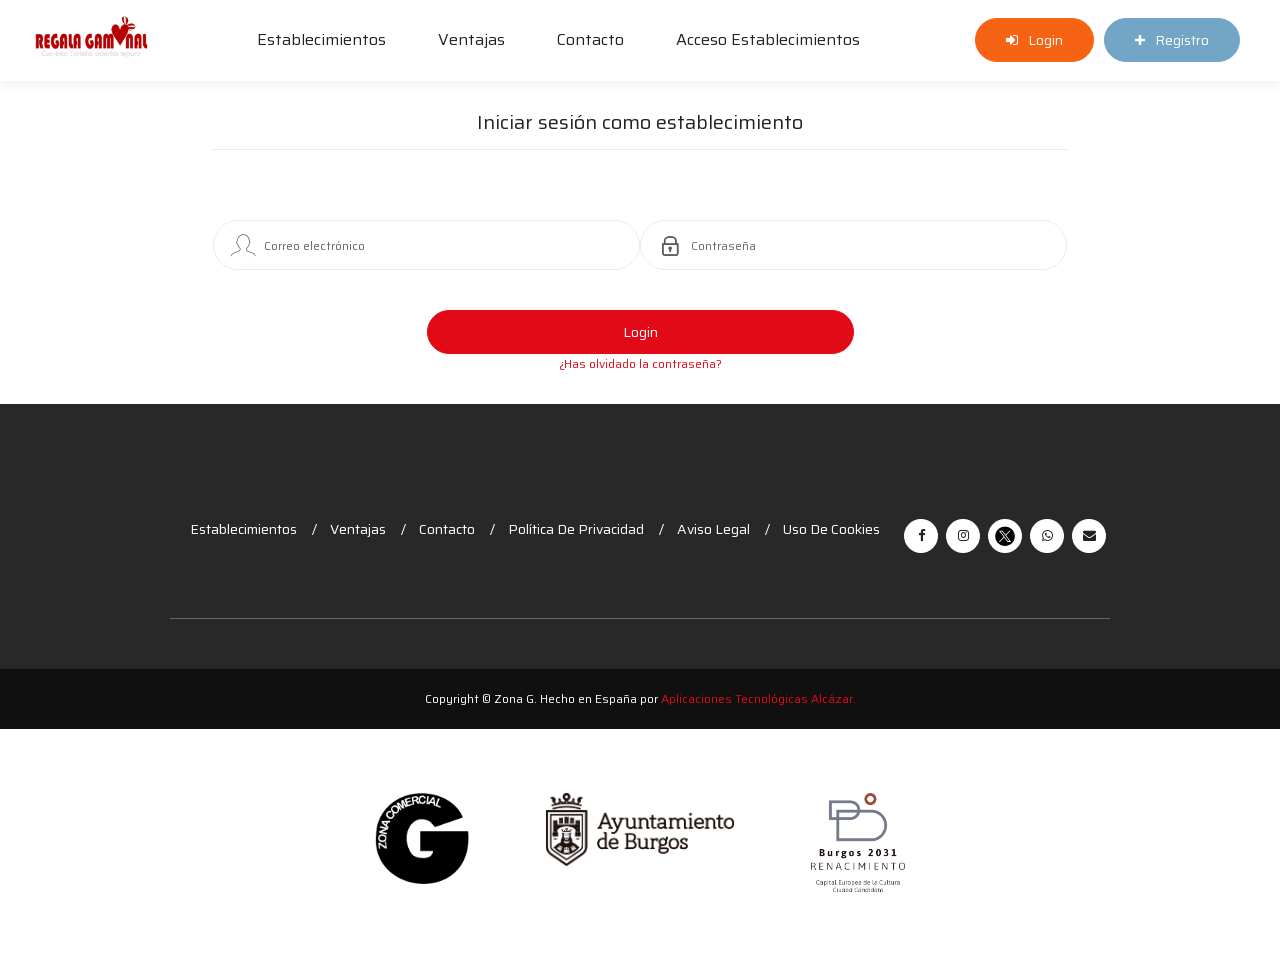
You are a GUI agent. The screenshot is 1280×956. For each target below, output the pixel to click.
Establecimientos (321, 39)
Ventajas (471, 39)
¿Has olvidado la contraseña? (640, 363)
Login (640, 332)
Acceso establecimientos (768, 39)
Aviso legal (713, 529)
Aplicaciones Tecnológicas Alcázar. (758, 698)
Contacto (590, 39)
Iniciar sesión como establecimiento (640, 124)
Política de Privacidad (576, 529)
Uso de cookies (831, 529)
